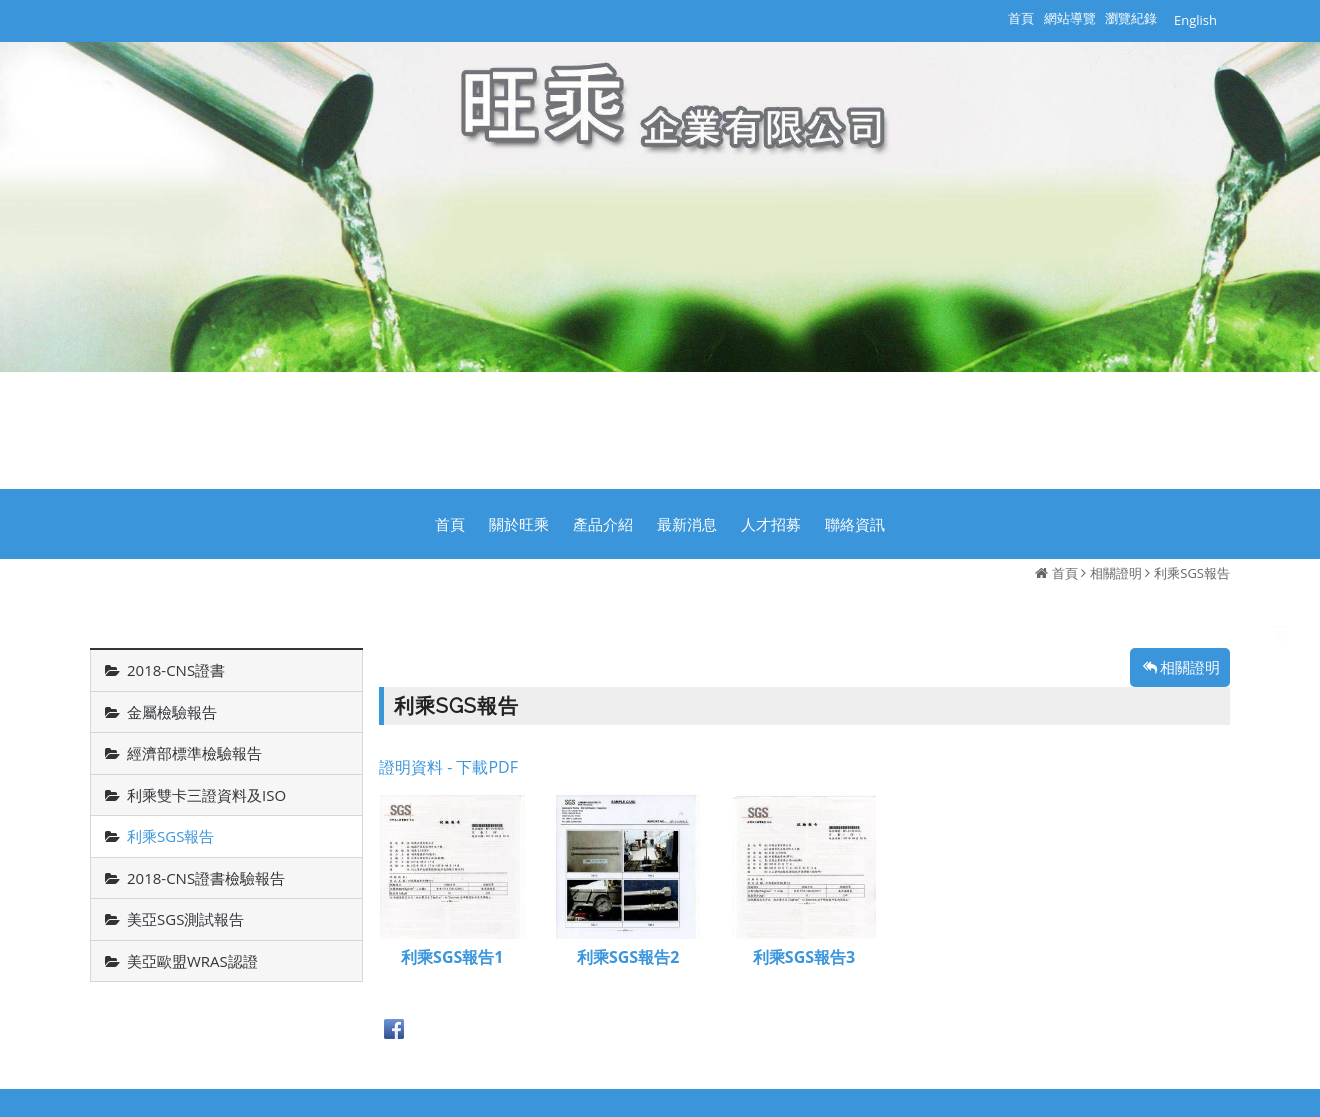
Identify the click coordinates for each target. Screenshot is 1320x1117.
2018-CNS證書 (176, 670)
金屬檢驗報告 (172, 712)
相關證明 (1116, 573)
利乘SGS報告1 (452, 958)
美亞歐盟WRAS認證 (192, 961)
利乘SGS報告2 (628, 958)
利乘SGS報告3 (804, 958)
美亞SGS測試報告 (185, 919)
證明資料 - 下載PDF (448, 767)
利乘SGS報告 (1192, 573)
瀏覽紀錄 (1131, 18)
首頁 (1065, 573)
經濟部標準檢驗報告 (194, 753)
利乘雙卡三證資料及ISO (206, 795)
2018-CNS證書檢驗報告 (206, 878)
